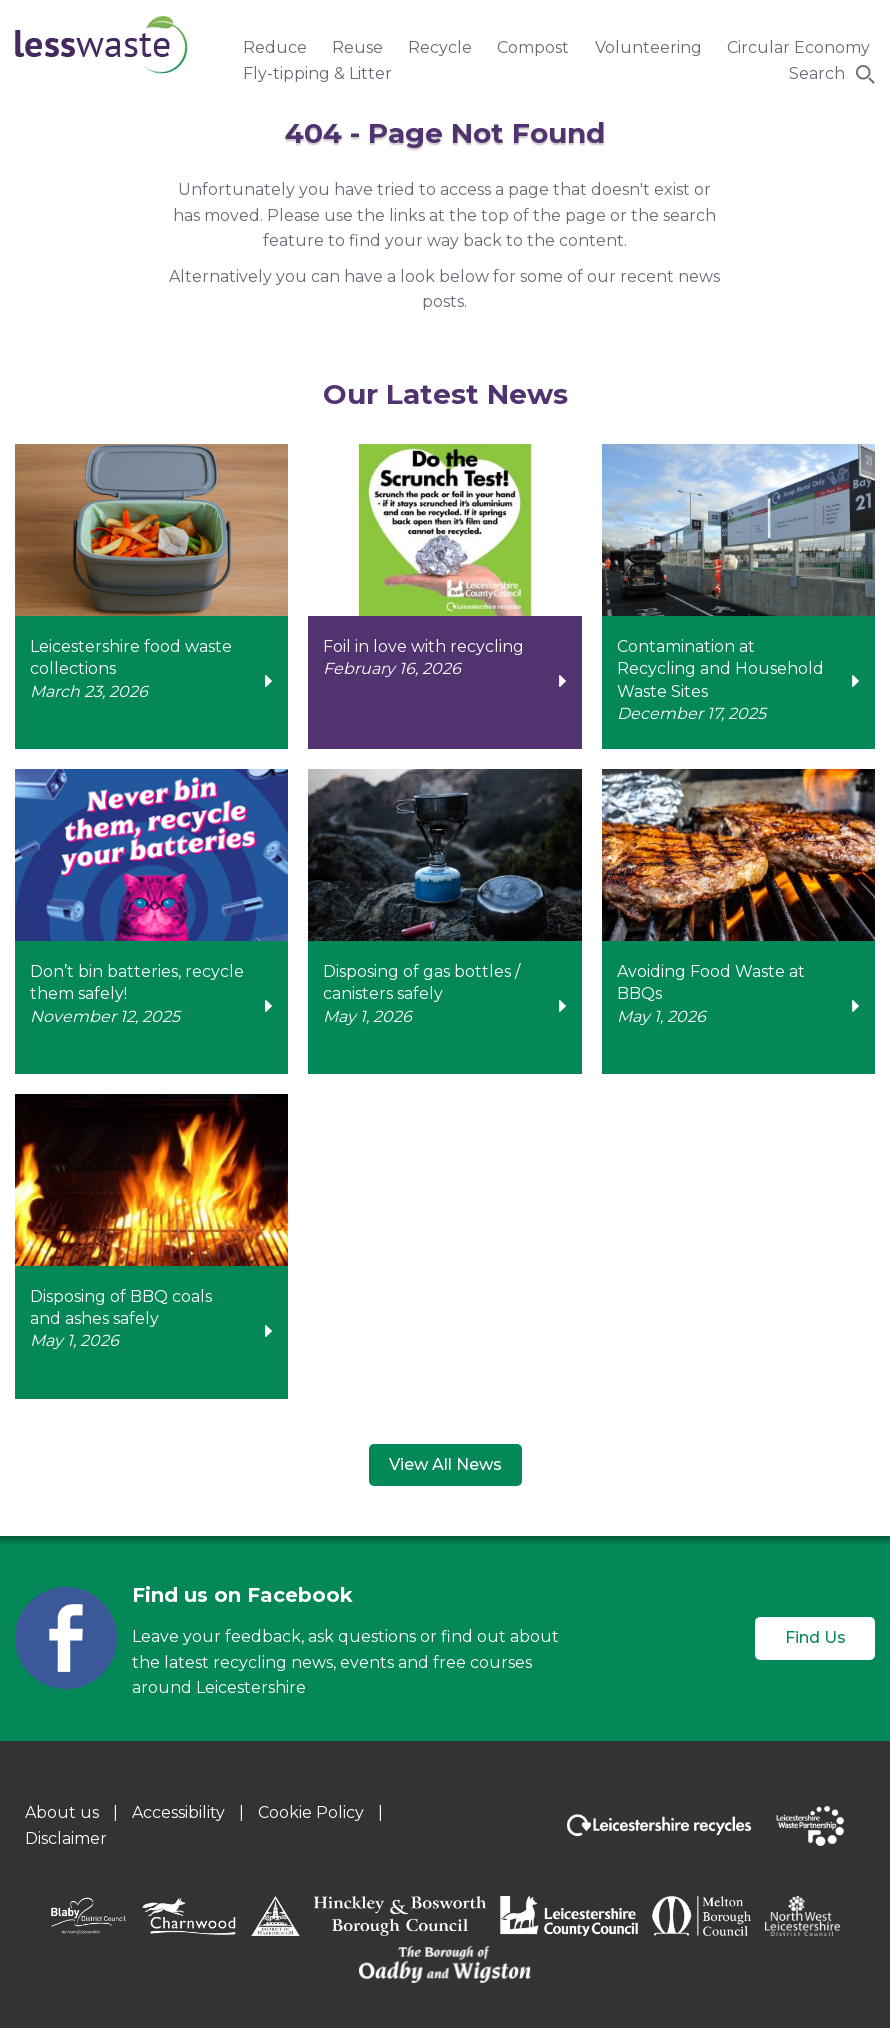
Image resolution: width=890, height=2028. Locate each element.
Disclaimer (66, 1838)
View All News (445, 1464)
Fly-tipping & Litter (317, 73)
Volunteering (648, 47)
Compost (533, 47)
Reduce (275, 47)
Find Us (815, 1637)
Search (817, 73)
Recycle (440, 47)
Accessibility (178, 1812)
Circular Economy (798, 47)
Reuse (357, 47)
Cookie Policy (311, 1812)
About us (62, 1812)
